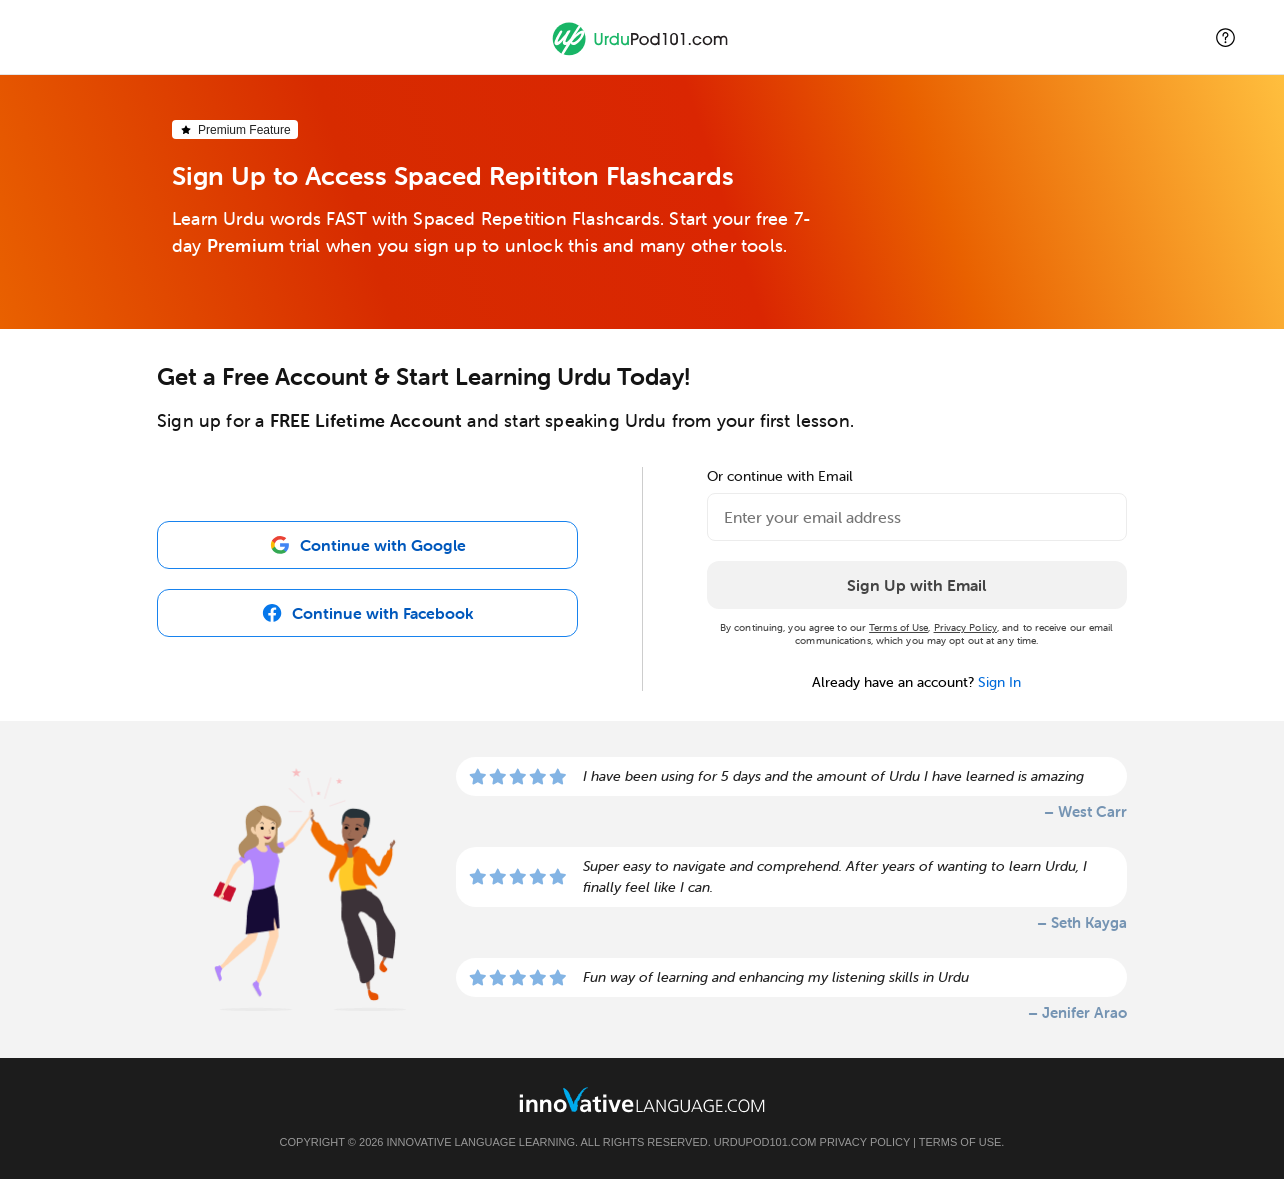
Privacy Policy (965, 627)
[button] (1225, 37)
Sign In (999, 682)
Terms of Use (898, 627)
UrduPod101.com (765, 1142)
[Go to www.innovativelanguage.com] (642, 1099)
